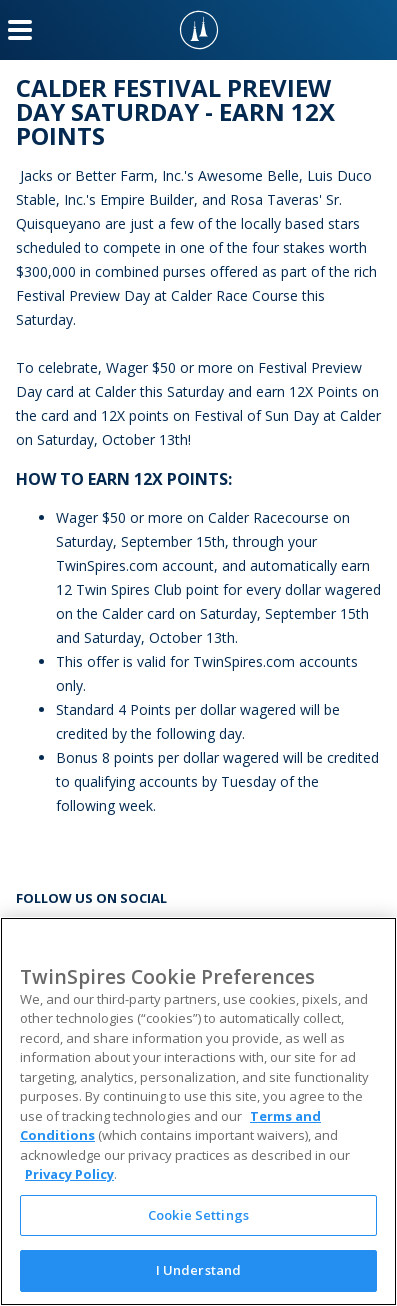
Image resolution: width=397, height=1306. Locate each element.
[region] (198, 1111)
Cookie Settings (198, 1215)
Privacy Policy (69, 1174)
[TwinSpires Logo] (199, 30)
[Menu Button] (20, 30)
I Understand (199, 1270)
